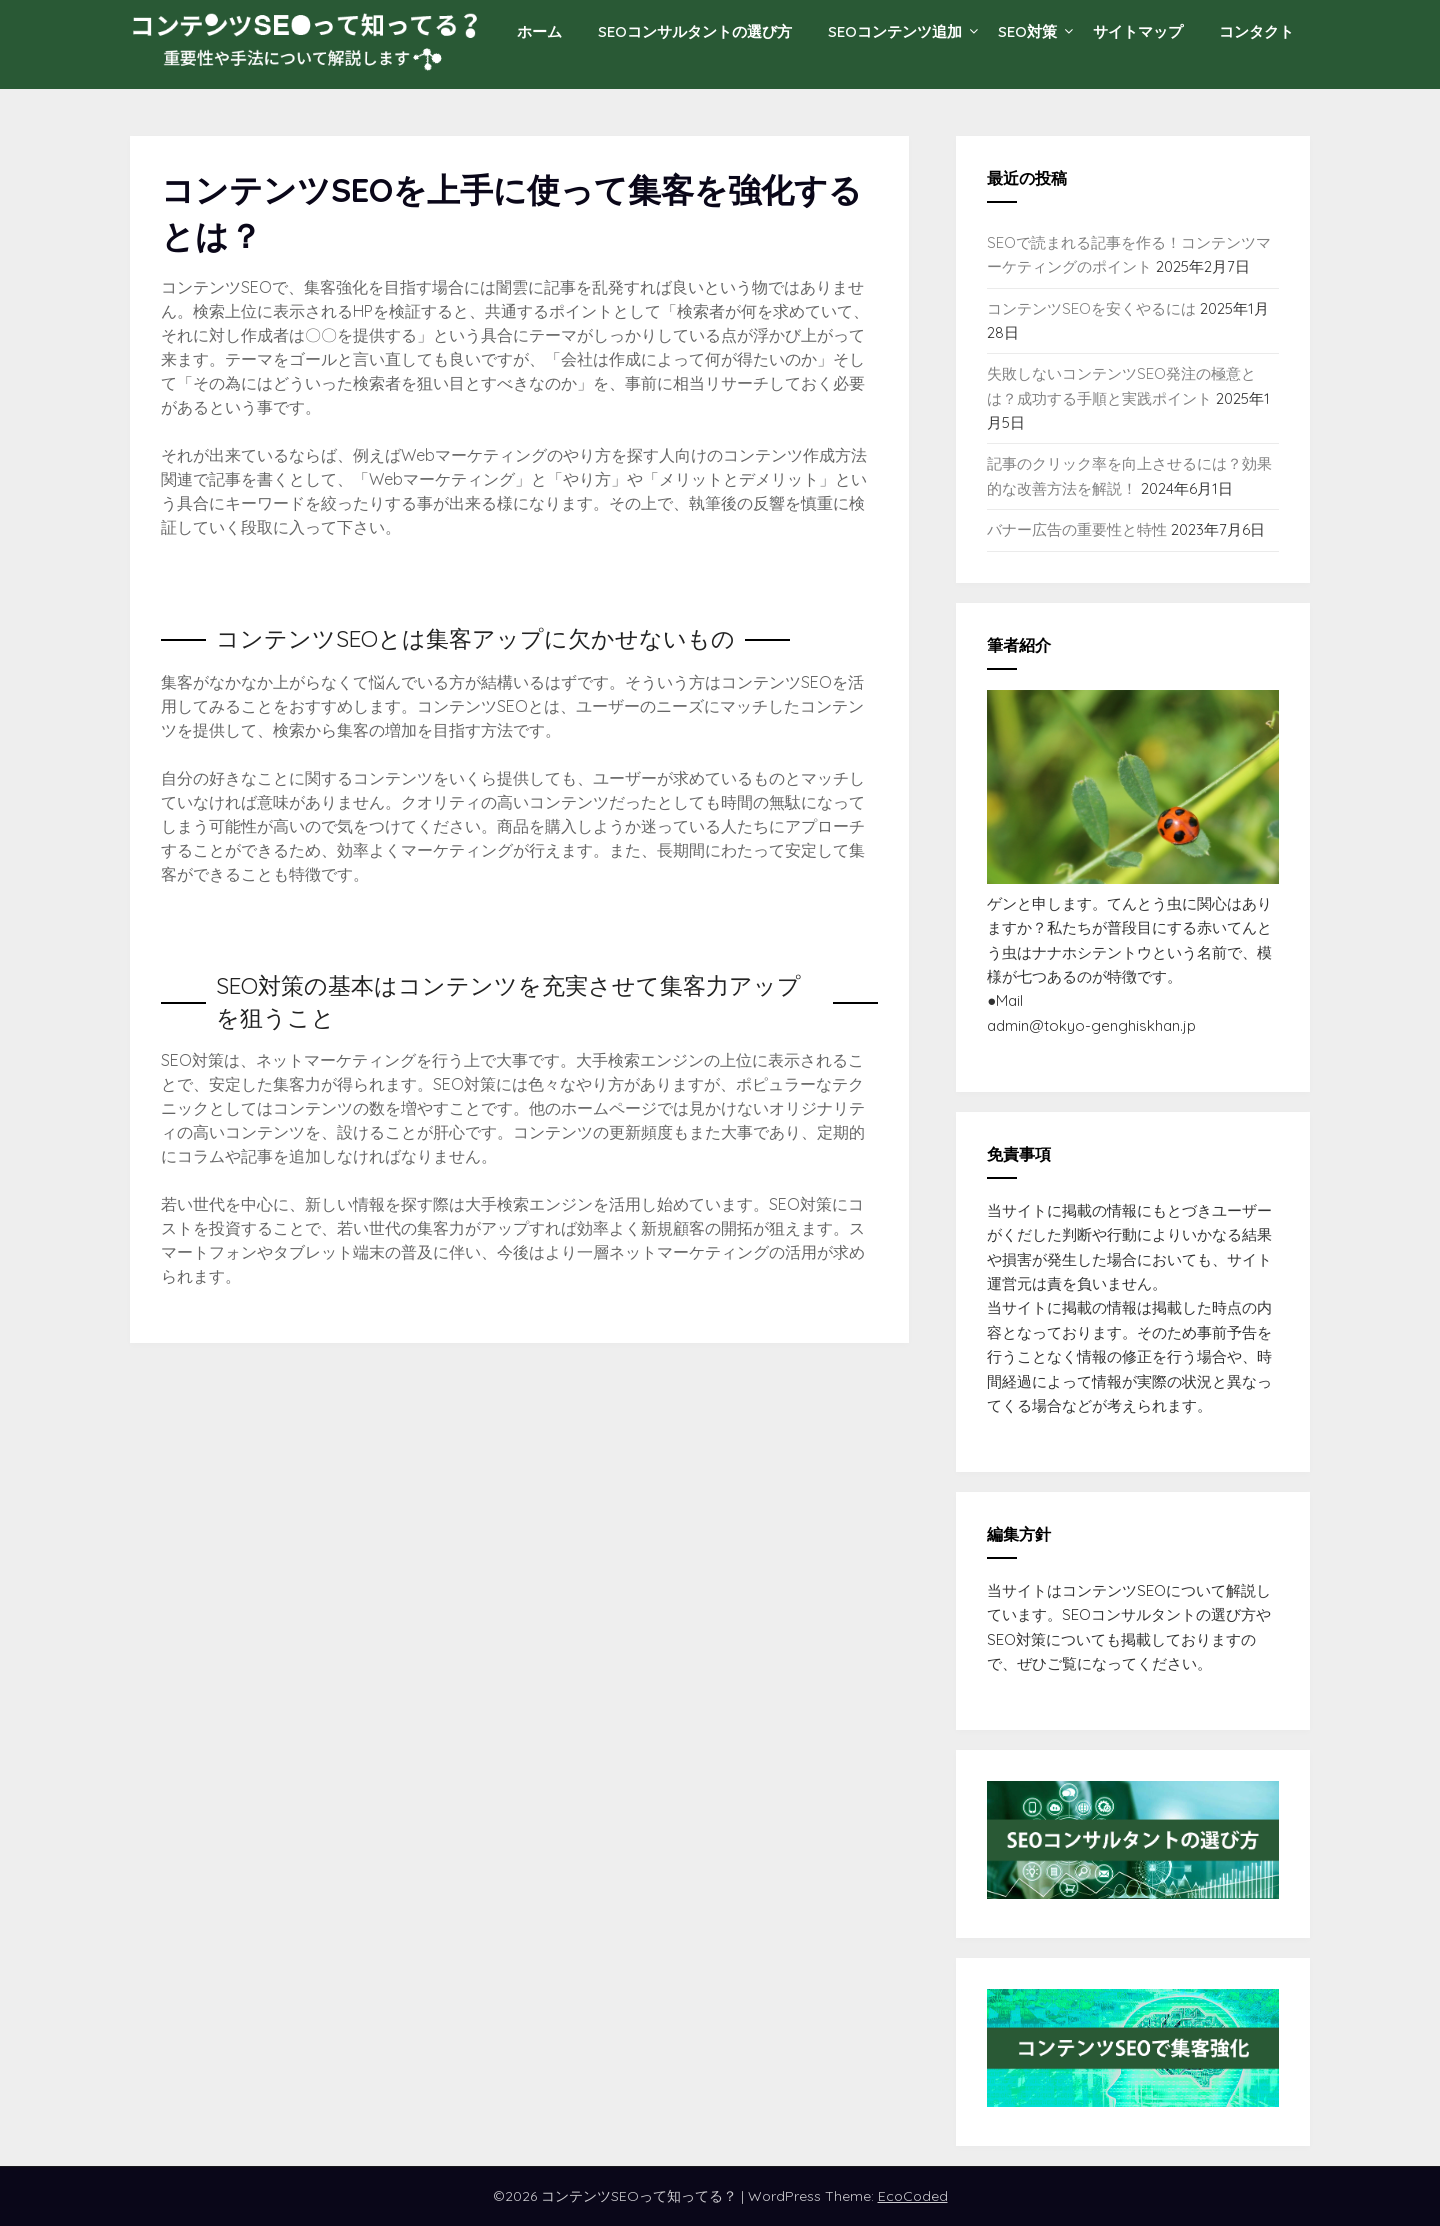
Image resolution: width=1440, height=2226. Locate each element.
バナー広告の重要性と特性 (1077, 529)
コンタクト (1256, 31)
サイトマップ (1138, 31)
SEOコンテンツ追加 (895, 31)
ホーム (539, 31)
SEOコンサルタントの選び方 (695, 31)
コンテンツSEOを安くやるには (1091, 308)
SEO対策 (1027, 31)
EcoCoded (913, 2196)
